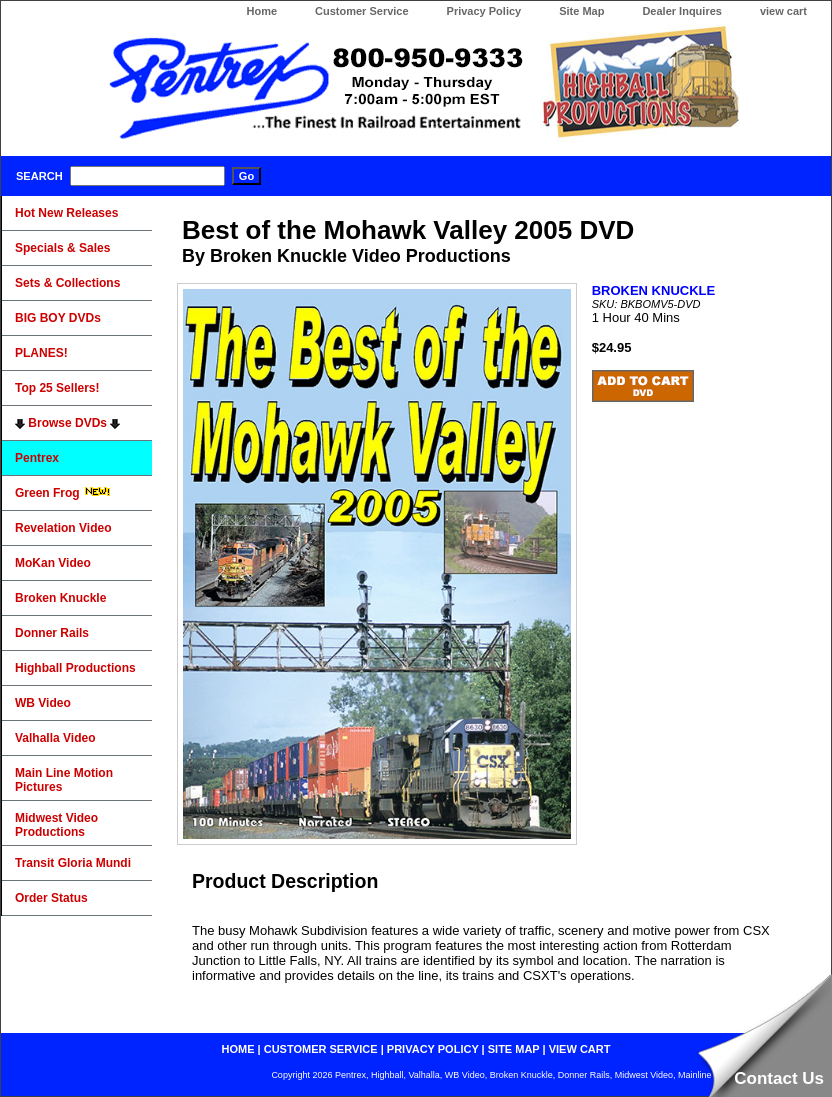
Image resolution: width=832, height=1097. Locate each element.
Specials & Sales (62, 248)
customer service (321, 1049)
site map (514, 1049)
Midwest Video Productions (56, 825)
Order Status (51, 898)
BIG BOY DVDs (58, 318)
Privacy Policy (484, 11)
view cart (783, 11)
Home (261, 11)
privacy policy (433, 1049)
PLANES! (41, 353)
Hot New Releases (66, 213)
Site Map (581, 11)
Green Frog (63, 493)
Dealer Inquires (681, 11)
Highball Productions (75, 668)
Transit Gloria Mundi (73, 863)
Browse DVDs (67, 423)
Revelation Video (63, 528)
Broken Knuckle (60, 598)
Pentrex (37, 458)
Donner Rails (52, 633)
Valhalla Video (55, 738)
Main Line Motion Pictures (64, 780)
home (238, 1049)
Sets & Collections (67, 283)
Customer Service (362, 11)
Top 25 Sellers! (57, 388)
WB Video (43, 703)
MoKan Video (53, 563)
